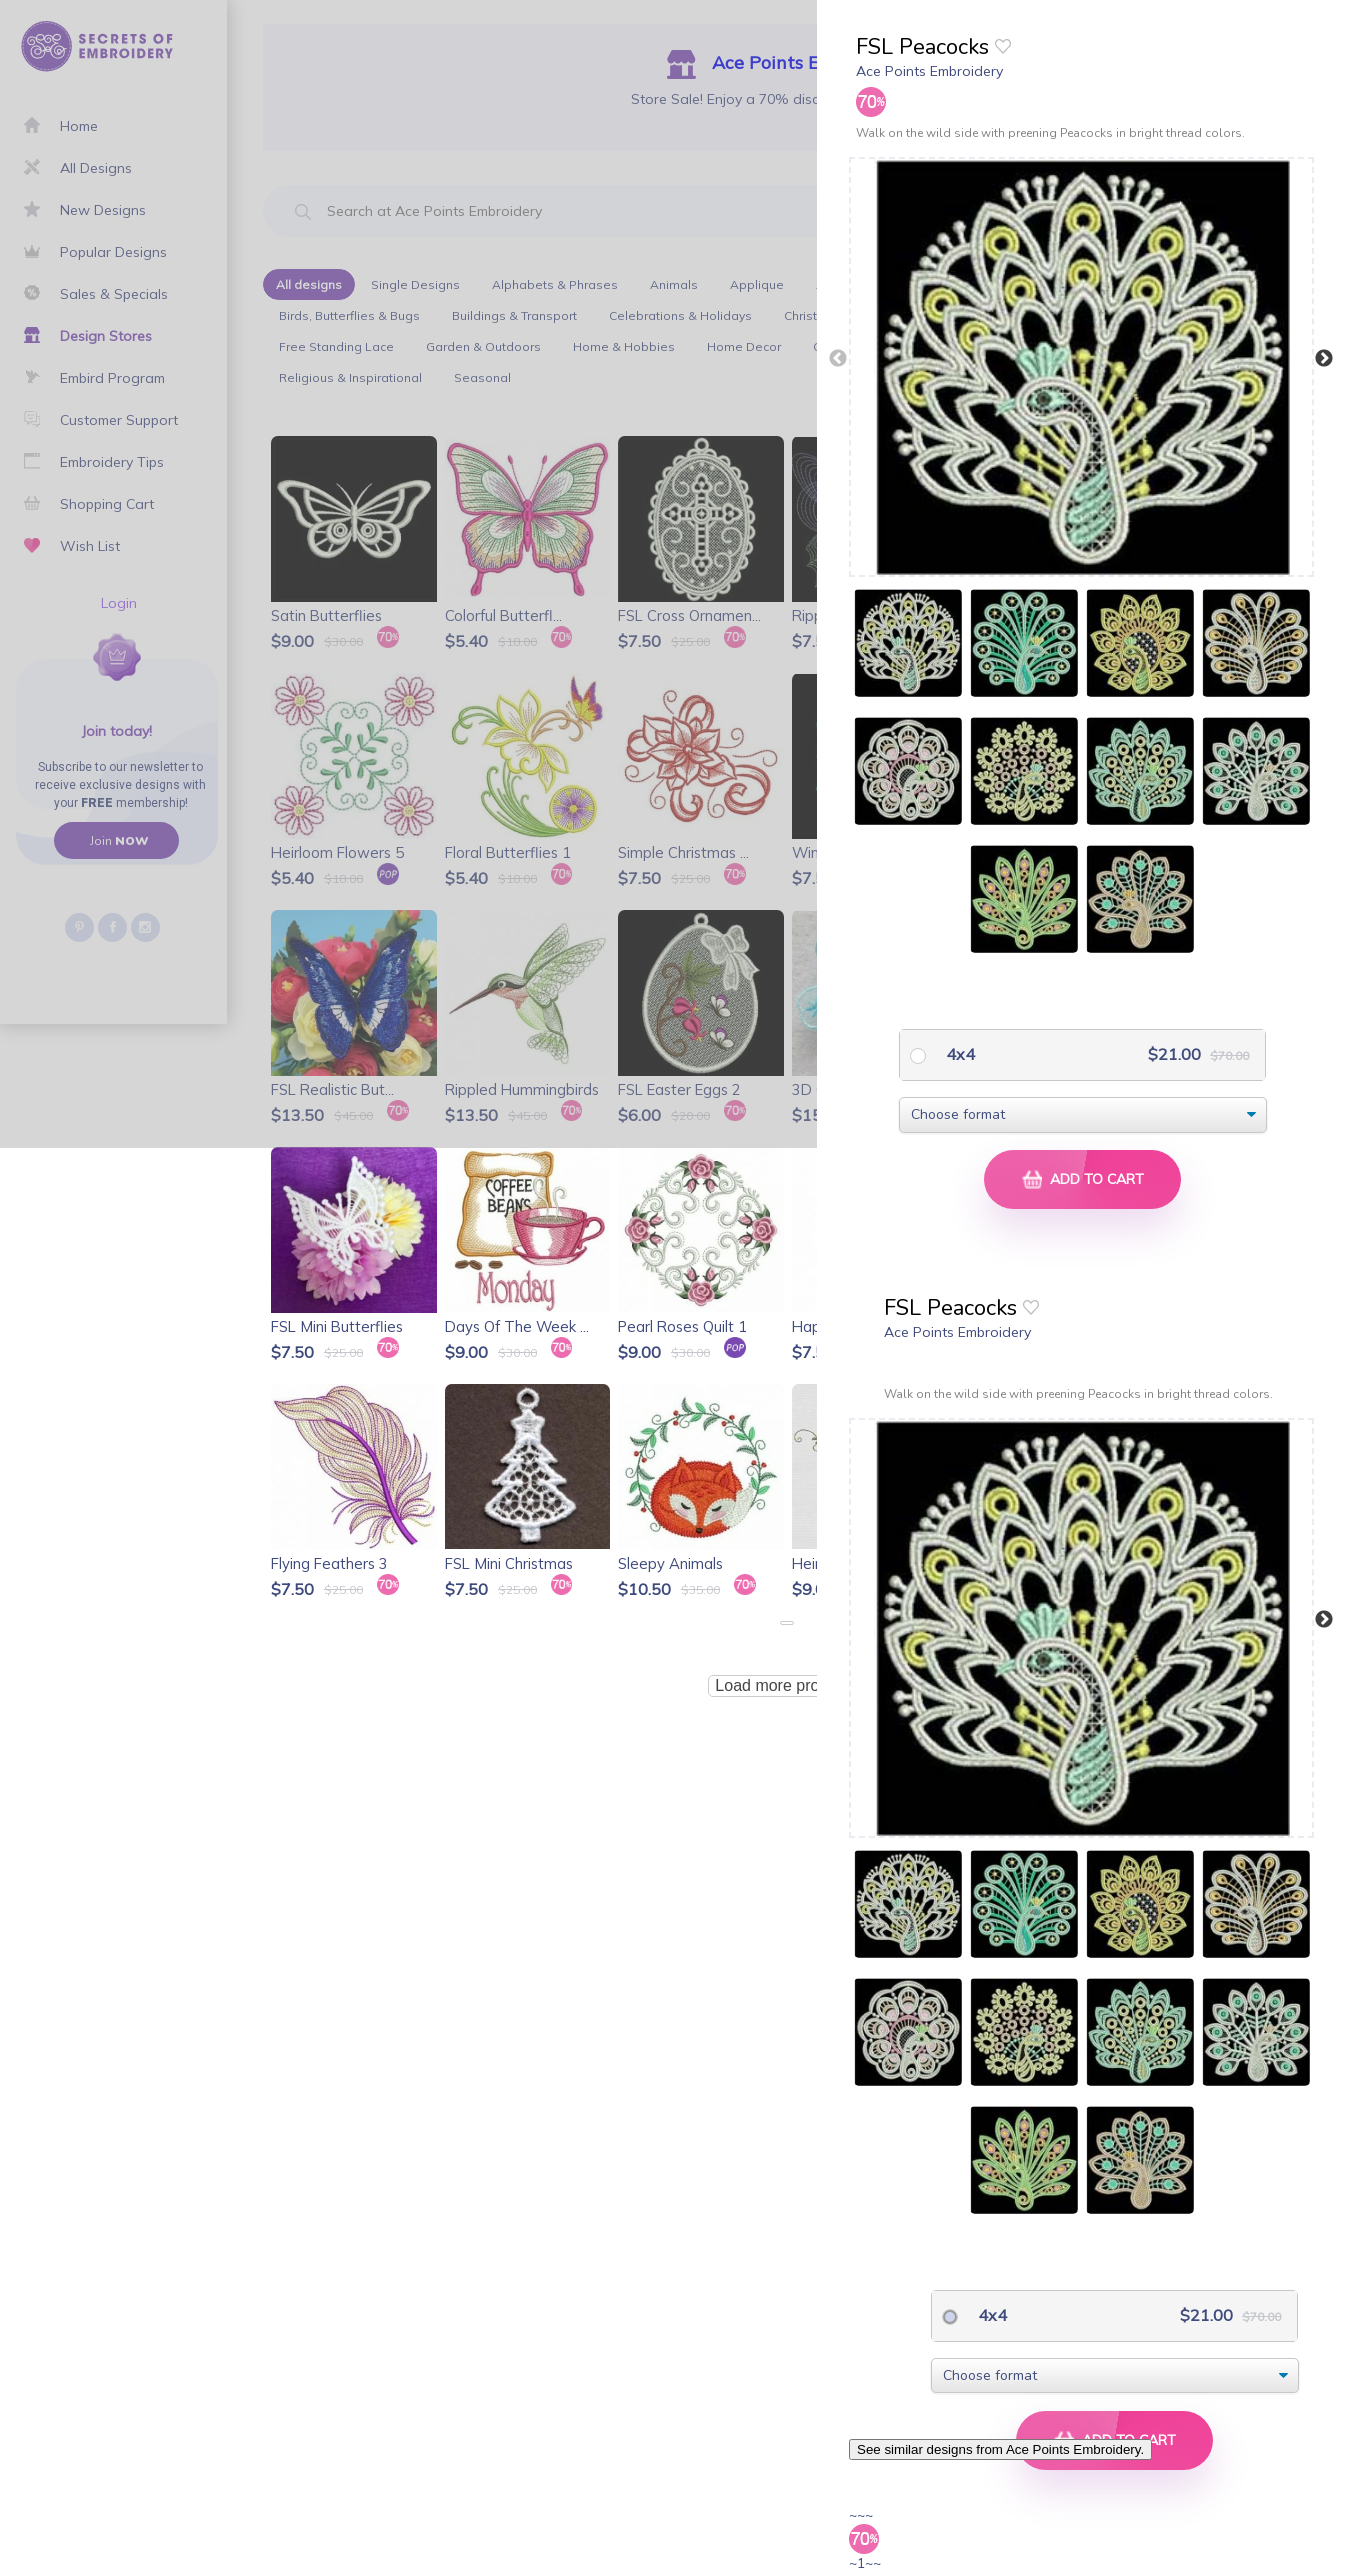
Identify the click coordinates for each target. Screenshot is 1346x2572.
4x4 (958, 1054)
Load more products (786, 1685)
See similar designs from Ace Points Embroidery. (1000, 2449)
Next (1324, 359)
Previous (838, 359)
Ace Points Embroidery (929, 71)
